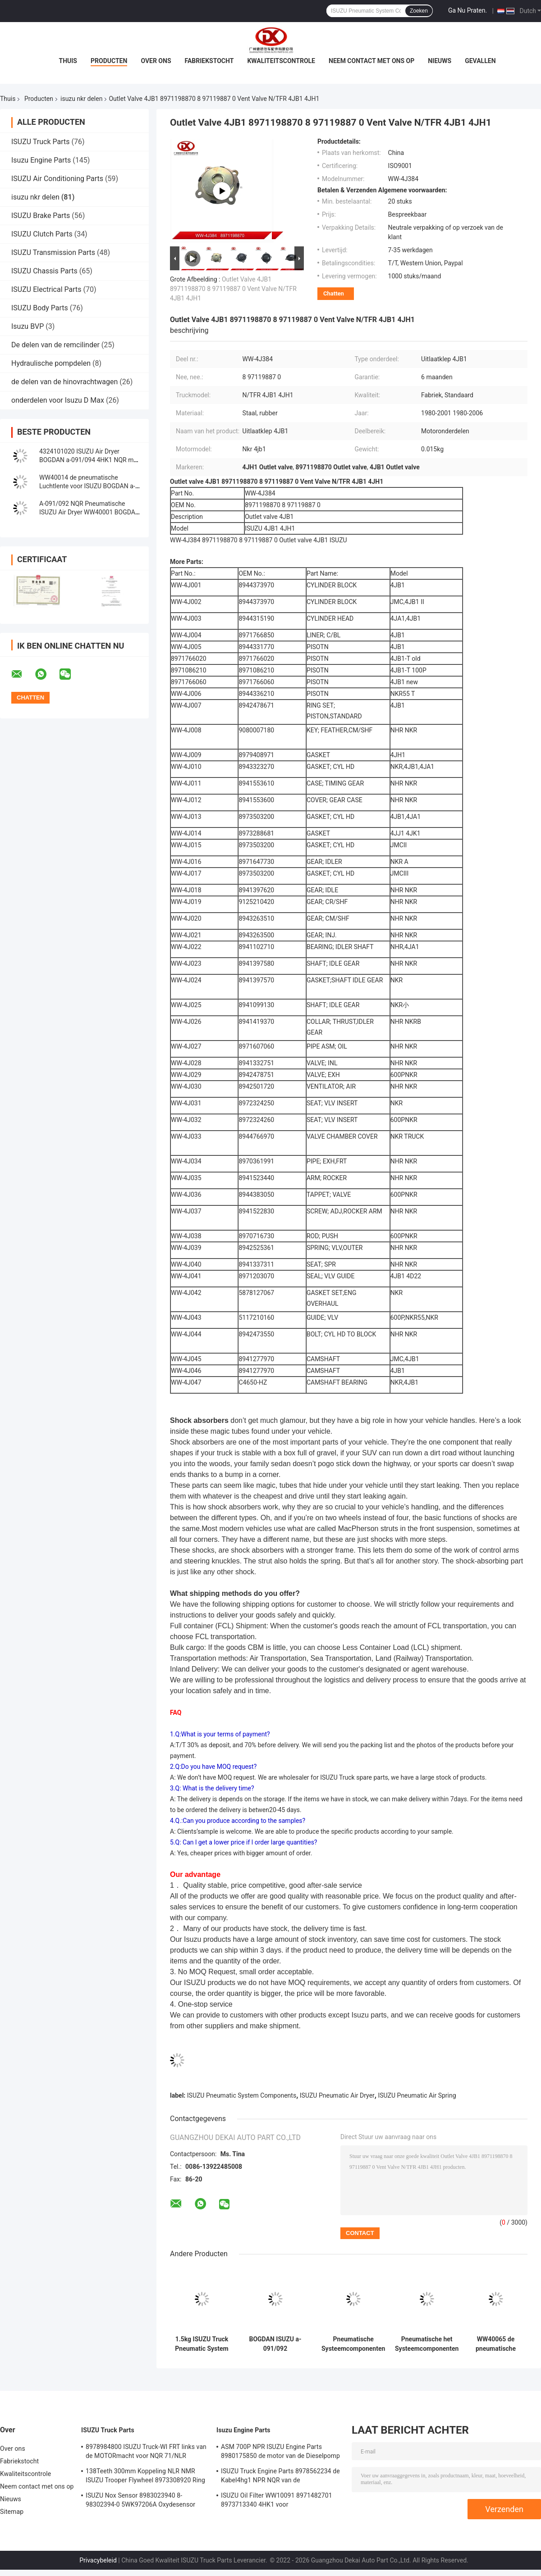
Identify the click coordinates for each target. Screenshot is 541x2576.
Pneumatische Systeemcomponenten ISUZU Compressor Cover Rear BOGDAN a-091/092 (353, 2344)
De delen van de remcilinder (55, 345)
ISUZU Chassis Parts (44, 271)
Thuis (68, 60)
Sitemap (11, 2511)
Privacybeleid (98, 2560)
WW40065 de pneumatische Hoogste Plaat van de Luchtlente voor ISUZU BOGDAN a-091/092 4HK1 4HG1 (495, 2344)
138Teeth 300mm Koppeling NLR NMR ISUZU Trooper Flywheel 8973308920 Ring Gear (145, 2476)
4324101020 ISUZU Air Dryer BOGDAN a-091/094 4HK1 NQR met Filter (89, 460)
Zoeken (419, 11)
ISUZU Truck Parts (40, 141)
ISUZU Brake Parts (40, 215)
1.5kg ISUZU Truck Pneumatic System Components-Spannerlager (201, 2344)
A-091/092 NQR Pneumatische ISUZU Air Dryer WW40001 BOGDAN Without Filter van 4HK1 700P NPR (89, 512)
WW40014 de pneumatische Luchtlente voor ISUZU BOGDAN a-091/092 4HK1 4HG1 (87, 486)
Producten (109, 60)
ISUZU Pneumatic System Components (241, 2095)
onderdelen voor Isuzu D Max (57, 400)
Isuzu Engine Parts (41, 160)
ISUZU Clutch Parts (42, 234)
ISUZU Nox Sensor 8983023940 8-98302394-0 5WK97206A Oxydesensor (140, 2500)
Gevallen (480, 60)
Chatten (333, 293)
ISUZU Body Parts (39, 308)
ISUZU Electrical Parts (46, 289)
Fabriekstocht (209, 60)
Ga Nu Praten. (467, 10)
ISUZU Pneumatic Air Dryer (337, 2095)
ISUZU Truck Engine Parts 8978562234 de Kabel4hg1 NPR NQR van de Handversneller (280, 2476)
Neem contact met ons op (371, 60)
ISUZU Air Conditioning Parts (57, 178)
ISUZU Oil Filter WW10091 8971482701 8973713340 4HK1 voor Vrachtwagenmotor (276, 2501)
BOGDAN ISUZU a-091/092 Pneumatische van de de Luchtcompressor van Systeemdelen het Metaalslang (275, 2344)
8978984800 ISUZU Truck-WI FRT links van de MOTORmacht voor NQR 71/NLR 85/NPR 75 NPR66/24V (146, 2452)
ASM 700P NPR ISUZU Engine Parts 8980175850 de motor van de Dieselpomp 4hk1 (280, 2452)
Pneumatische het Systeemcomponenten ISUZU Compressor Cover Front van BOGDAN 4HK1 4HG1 (426, 2344)
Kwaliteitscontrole (281, 60)
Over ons (156, 60)
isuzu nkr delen (81, 98)
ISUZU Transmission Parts (53, 252)
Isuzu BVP (27, 326)
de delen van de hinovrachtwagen (64, 381)
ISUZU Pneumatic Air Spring (417, 2095)
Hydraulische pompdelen (51, 363)
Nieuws (439, 60)
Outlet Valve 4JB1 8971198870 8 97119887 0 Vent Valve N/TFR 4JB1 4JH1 (233, 289)
